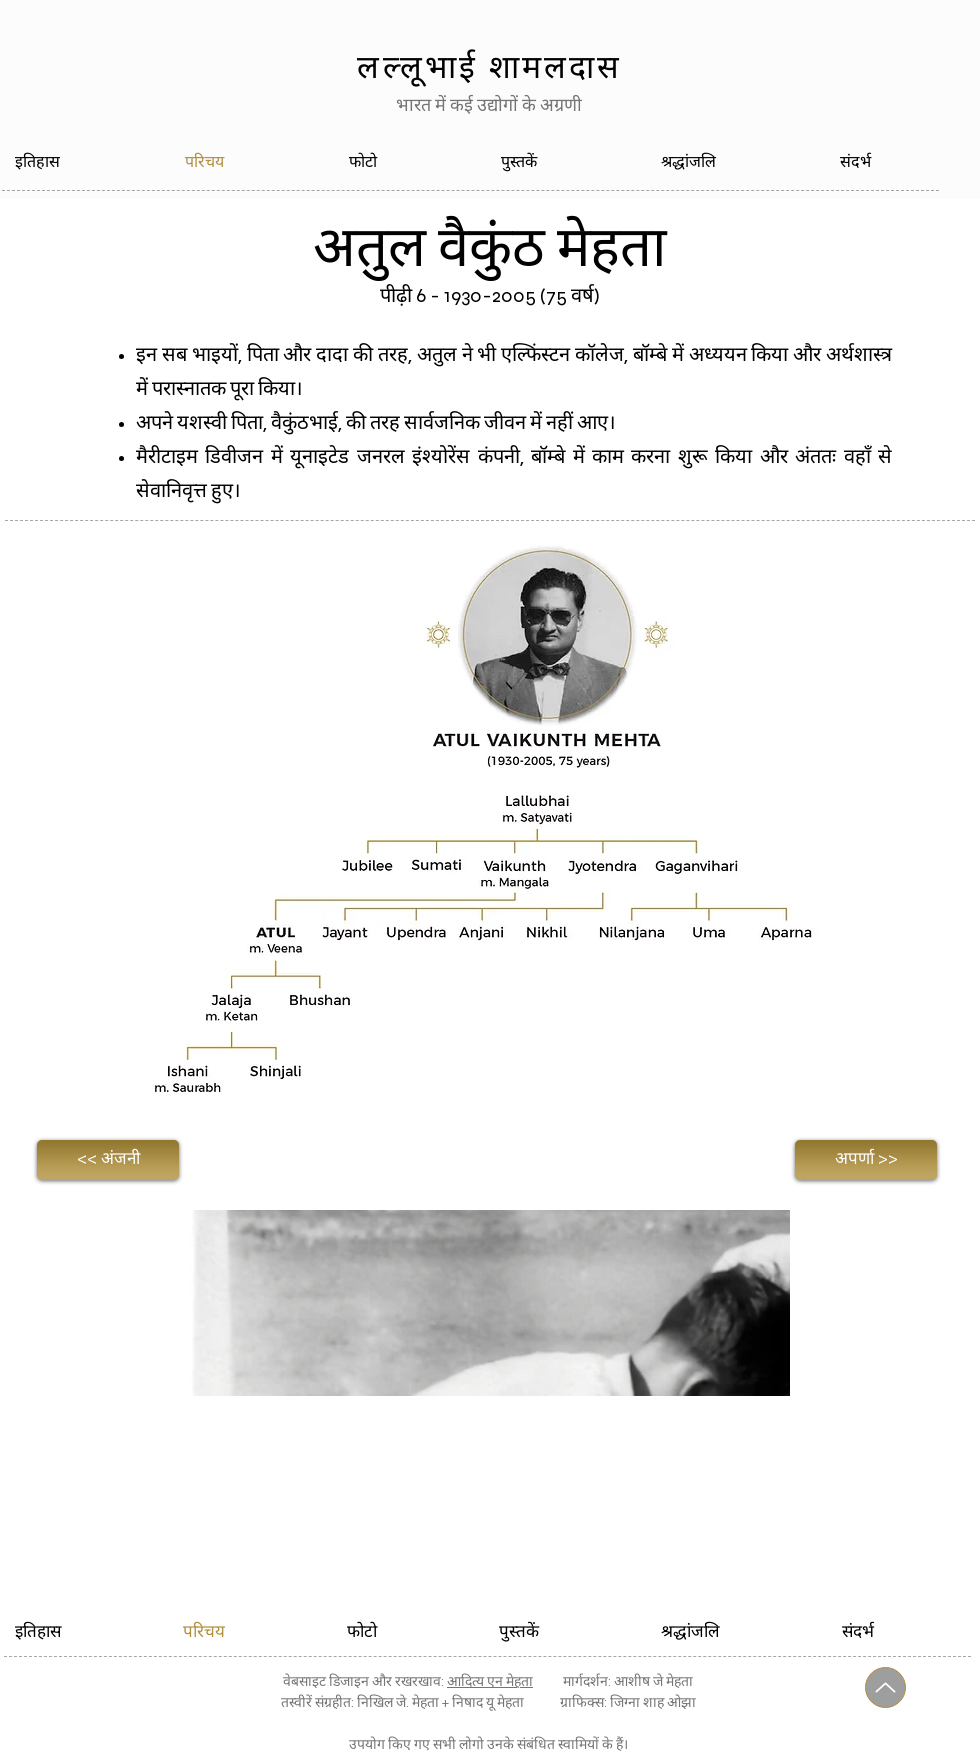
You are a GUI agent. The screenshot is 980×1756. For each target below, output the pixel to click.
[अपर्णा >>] (866, 1160)
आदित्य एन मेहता (490, 1682)
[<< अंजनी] (108, 1160)
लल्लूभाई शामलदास (489, 66)
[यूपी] (885, 1687)
